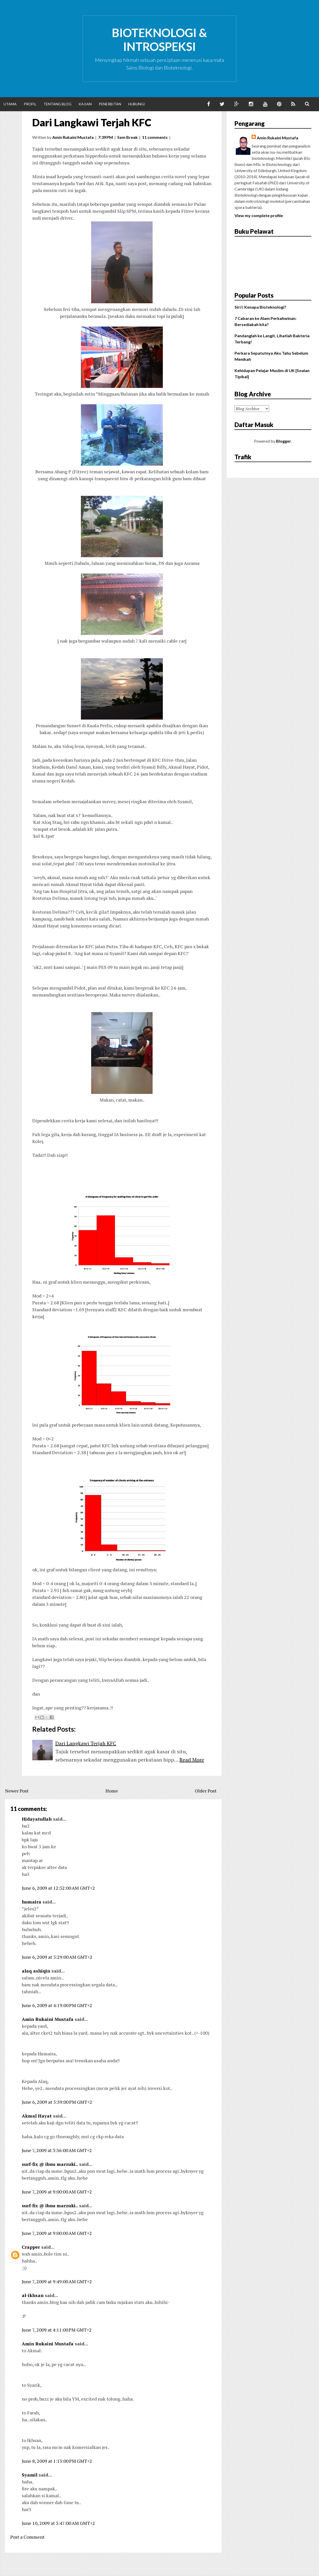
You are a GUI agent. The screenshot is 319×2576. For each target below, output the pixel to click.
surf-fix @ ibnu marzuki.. (50, 2164)
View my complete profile (259, 215)
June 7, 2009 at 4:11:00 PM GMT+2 (57, 2330)
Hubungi (136, 104)
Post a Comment (27, 2537)
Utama (10, 104)
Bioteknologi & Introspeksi (159, 39)
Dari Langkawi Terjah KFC (91, 122)
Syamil (29, 2475)
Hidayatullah (37, 1819)
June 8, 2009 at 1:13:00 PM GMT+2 (57, 2461)
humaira (31, 1902)
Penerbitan (110, 104)
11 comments (155, 137)
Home (111, 1791)
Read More (191, 1759)
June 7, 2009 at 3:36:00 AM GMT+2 (57, 2150)
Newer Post (17, 1791)
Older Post (206, 1791)
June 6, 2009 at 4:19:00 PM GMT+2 (57, 2005)
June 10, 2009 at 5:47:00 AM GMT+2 (58, 2523)
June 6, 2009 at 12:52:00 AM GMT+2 (58, 1888)
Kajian (85, 104)
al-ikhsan (33, 2295)
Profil (30, 104)
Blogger (283, 441)
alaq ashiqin (36, 1971)
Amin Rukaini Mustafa (47, 2019)
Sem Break (127, 137)
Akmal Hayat (37, 2116)
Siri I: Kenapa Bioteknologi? (260, 307)
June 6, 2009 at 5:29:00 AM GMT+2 (57, 1957)
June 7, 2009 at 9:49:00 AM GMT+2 (57, 2281)
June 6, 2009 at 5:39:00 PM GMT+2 (57, 2102)
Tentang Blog (57, 104)
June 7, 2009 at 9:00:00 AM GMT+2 (57, 2192)
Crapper (31, 2247)
